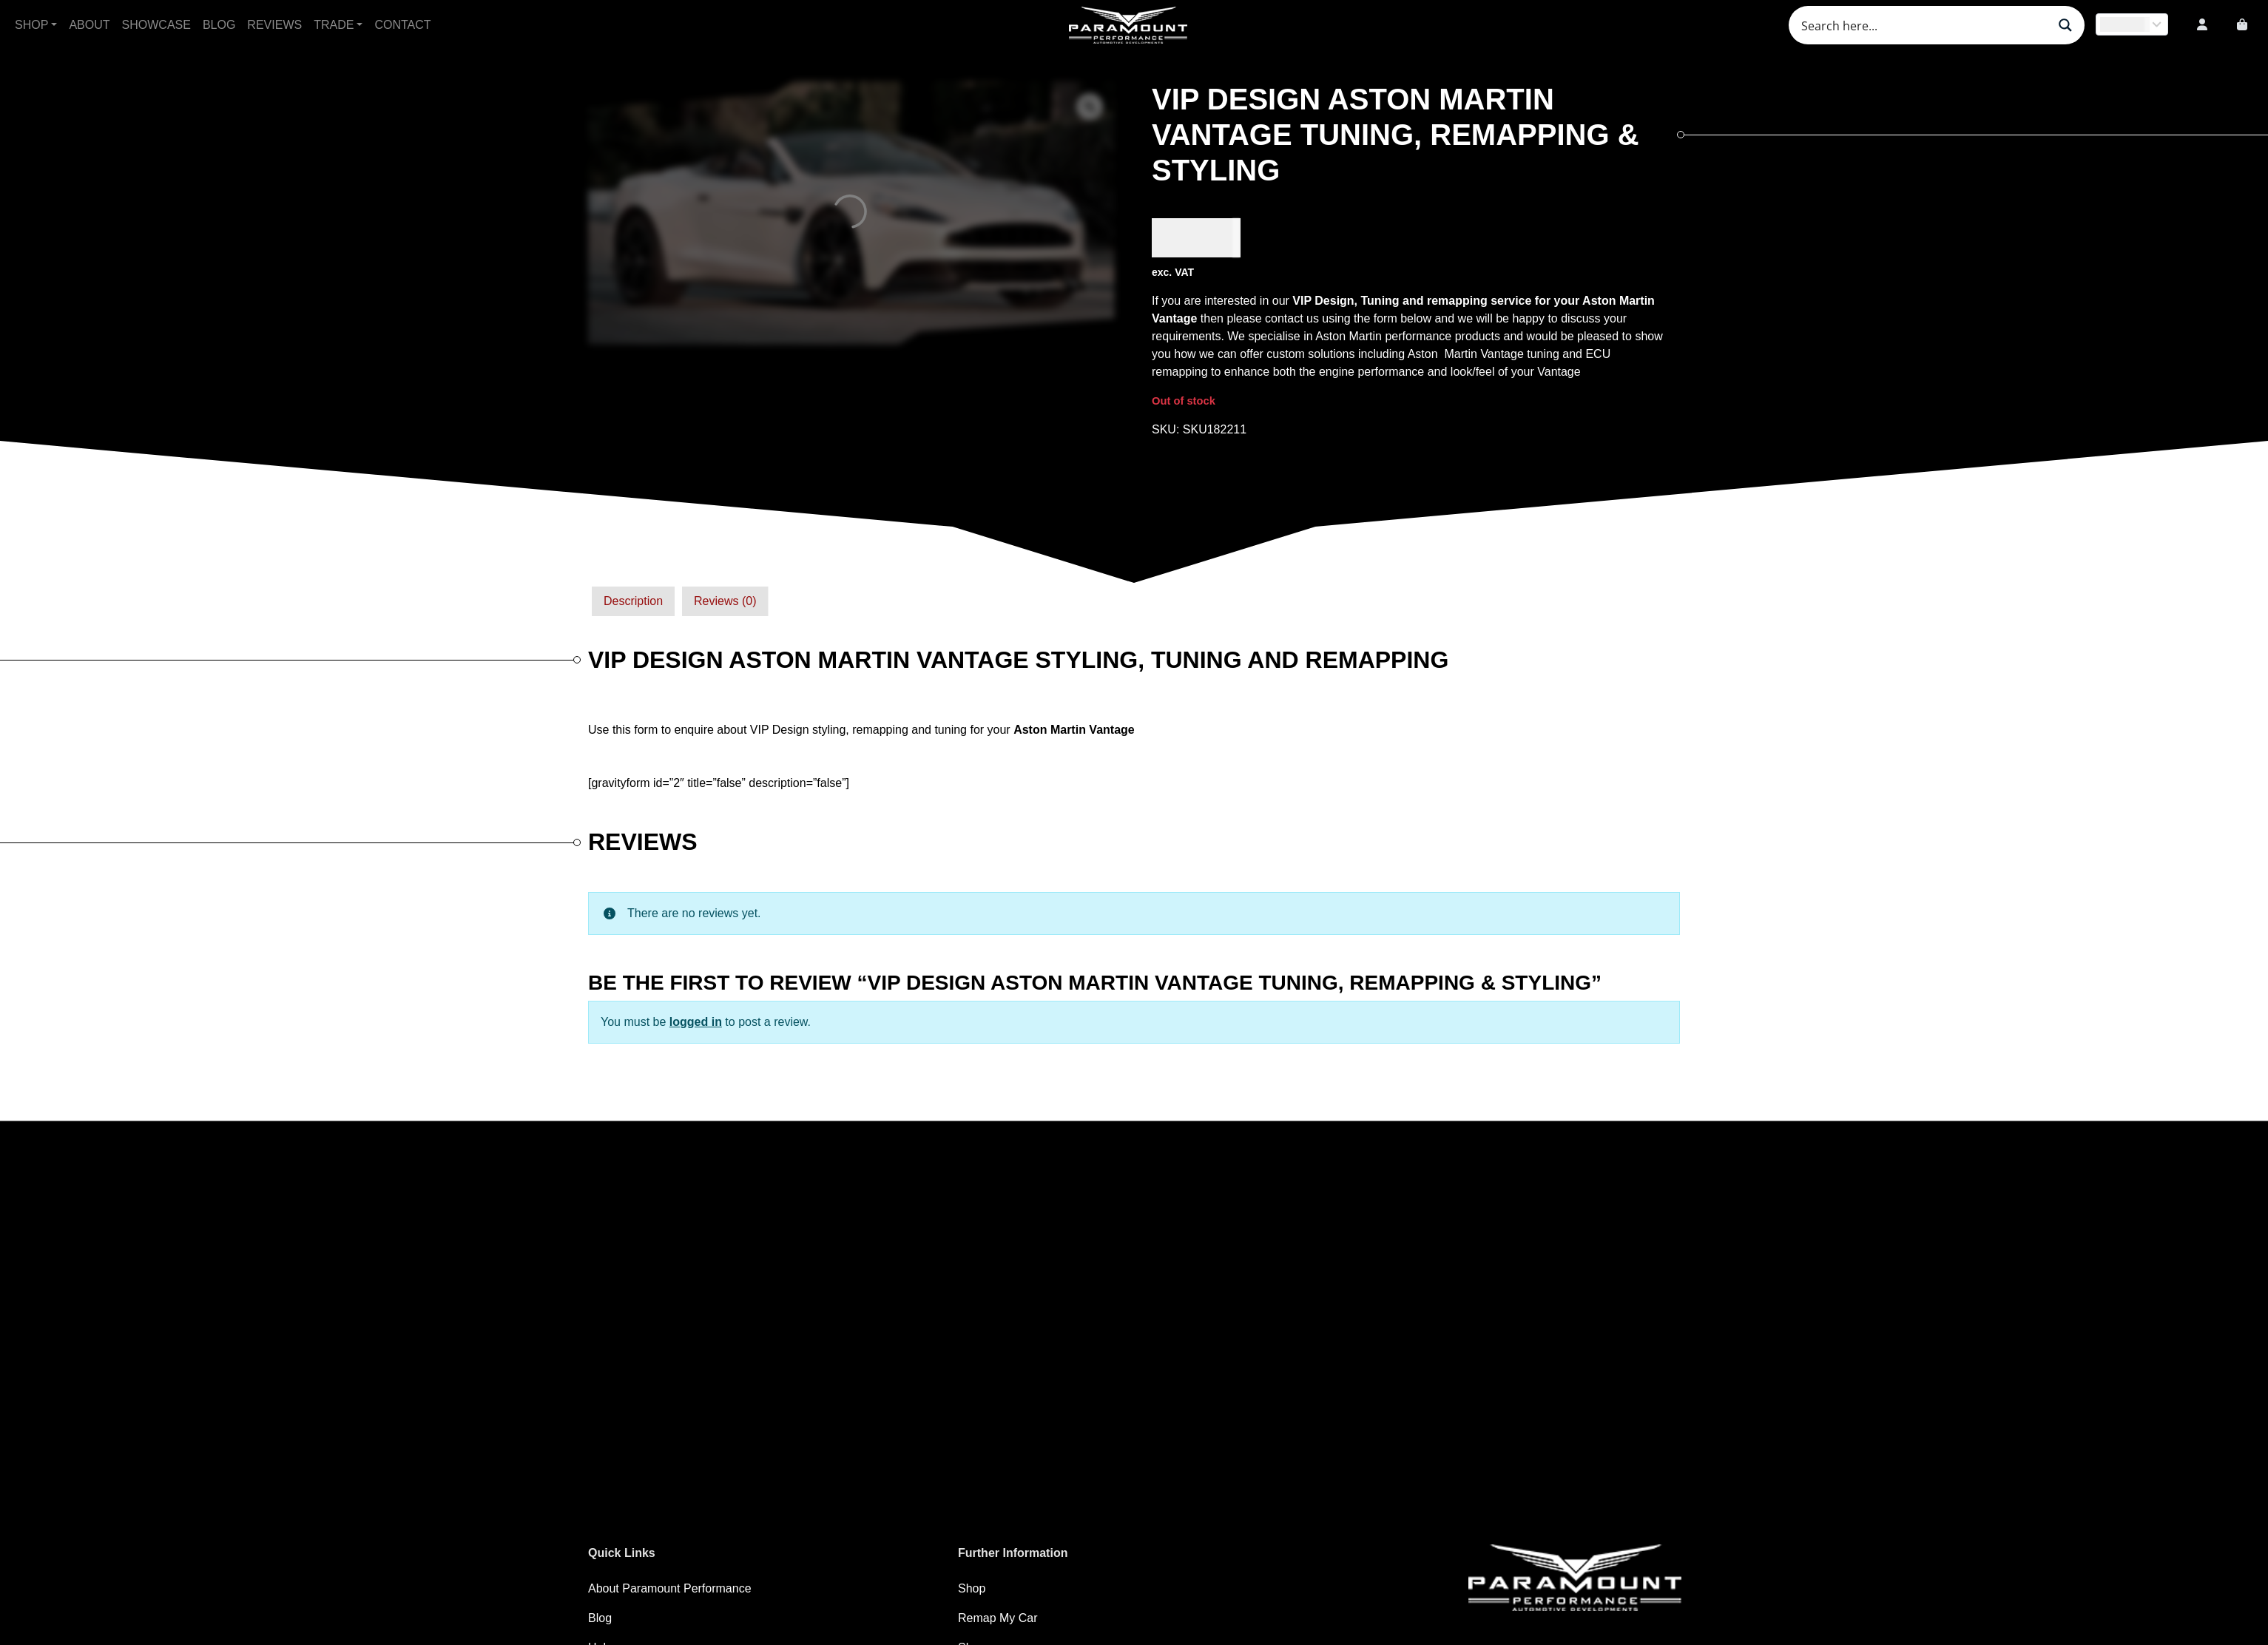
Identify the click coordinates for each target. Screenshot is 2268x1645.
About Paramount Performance (670, 1588)
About (89, 24)
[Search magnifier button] (2065, 25)
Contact (402, 24)
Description (633, 601)
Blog (219, 24)
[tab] (633, 601)
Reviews (274, 24)
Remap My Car (998, 1618)
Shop (31, 24)
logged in (695, 1022)
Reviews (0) (725, 601)
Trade (334, 24)
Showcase (156, 24)
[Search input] (1922, 25)
